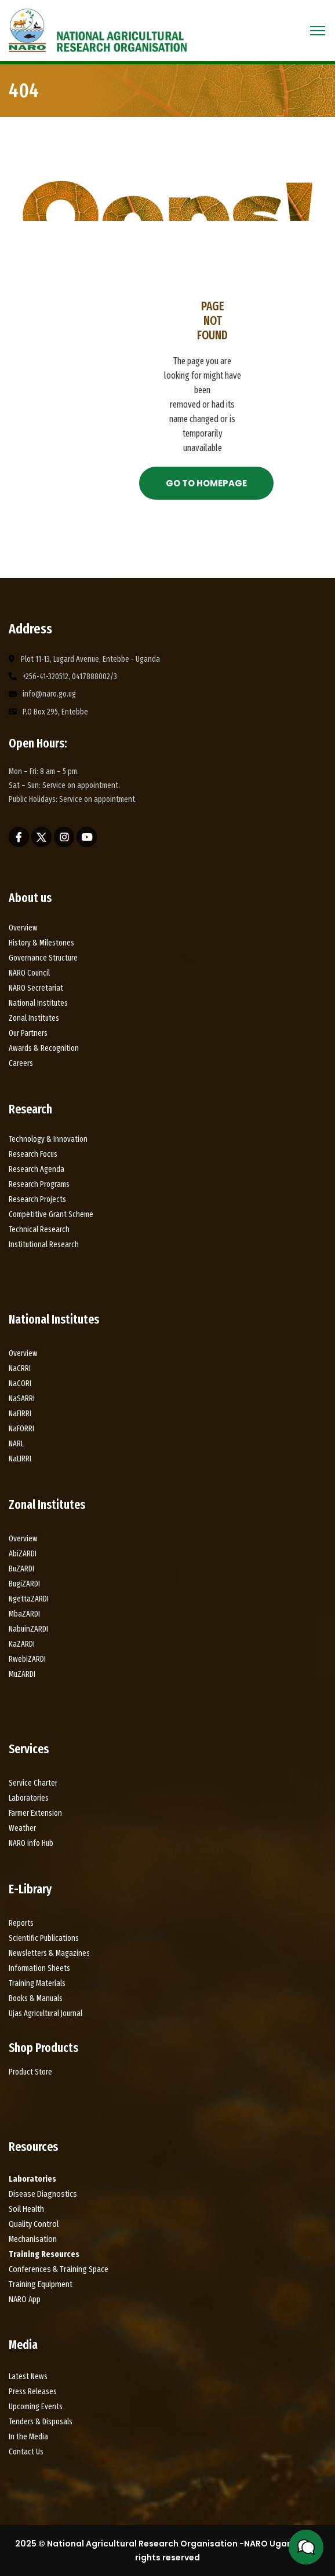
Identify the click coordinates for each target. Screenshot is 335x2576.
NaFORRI (21, 1429)
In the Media (28, 2437)
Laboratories (29, 1798)
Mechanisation (33, 2239)
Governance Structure (43, 958)
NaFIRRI (20, 1414)
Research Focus (33, 1154)
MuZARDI (22, 1674)
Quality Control (34, 2224)
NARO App (25, 2299)
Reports (21, 1923)
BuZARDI (21, 1569)
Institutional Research (44, 1244)
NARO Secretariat (36, 988)
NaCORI (20, 1383)
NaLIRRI (20, 1459)
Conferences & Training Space (58, 2269)
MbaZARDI (24, 1614)
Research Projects (37, 1199)
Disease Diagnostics (43, 2194)
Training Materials (37, 1983)
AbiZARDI (23, 1554)
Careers (21, 1063)
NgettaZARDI (29, 1599)
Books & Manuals (36, 1998)
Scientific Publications (44, 1938)
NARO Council (29, 973)
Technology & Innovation (48, 1139)
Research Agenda (36, 1169)
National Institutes (38, 1003)
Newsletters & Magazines (49, 1953)
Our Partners (28, 1033)
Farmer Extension (35, 1813)
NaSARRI (22, 1399)
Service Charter (33, 1783)
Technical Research (39, 1229)
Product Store (30, 2072)
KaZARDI (22, 1644)
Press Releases (33, 2392)
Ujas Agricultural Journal (45, 2013)
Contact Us (26, 2452)
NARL (16, 1444)
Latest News (28, 2376)
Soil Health (26, 2209)
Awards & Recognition (44, 1048)
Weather (22, 1828)
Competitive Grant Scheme (51, 1214)
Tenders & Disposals (40, 2422)
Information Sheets (39, 1968)
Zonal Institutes (34, 1018)
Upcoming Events (36, 2407)
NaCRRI (20, 1368)
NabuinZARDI (28, 1629)
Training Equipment (40, 2284)
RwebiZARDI (27, 1659)
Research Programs (39, 1184)
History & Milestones (42, 943)
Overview (23, 928)
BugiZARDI (24, 1584)
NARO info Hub (31, 1843)
